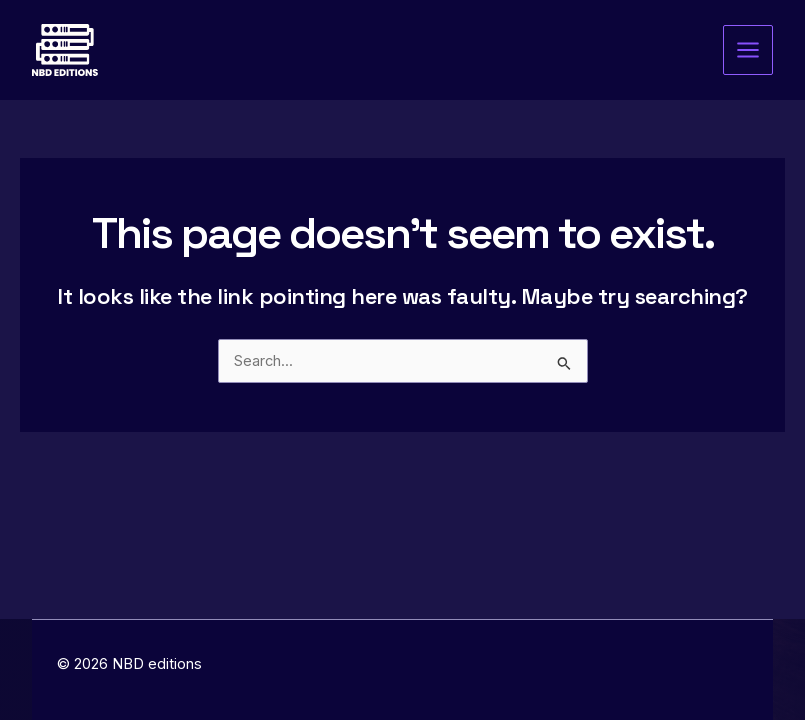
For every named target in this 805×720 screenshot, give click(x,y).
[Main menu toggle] (748, 50)
